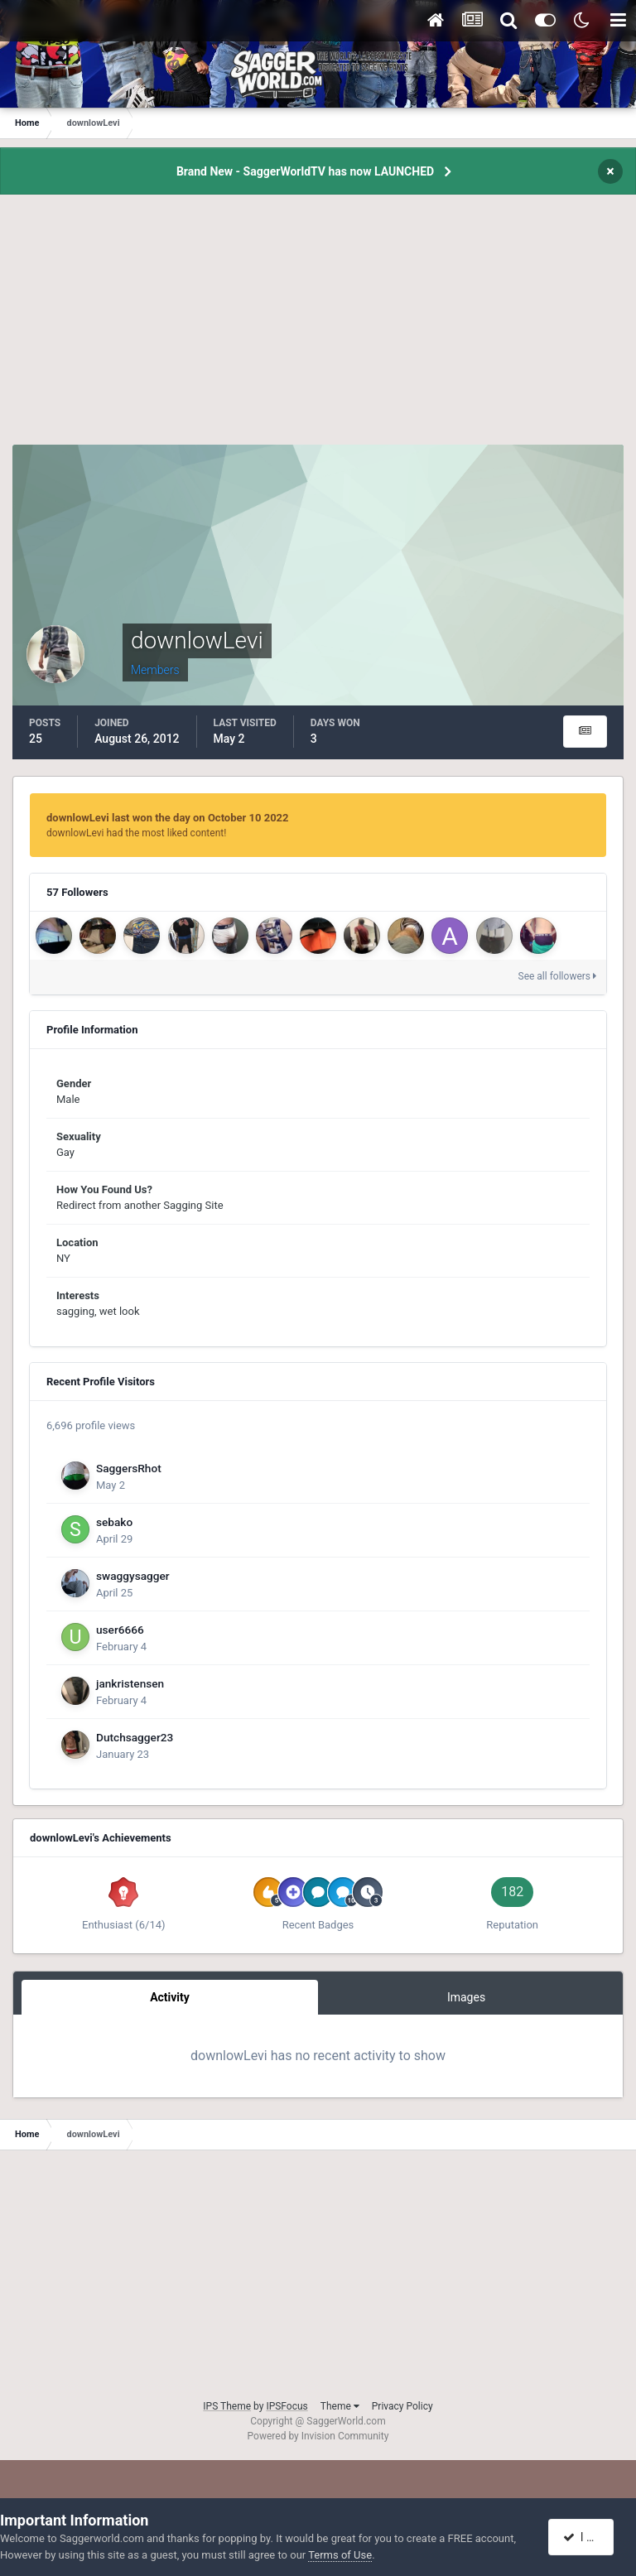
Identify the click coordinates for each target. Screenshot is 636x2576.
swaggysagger (133, 1575)
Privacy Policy (402, 2406)
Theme (339, 2406)
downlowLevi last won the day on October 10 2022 (167, 817)
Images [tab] (466, 1997)
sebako (114, 1522)
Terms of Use (340, 2555)
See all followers (557, 976)
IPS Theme (227, 2406)
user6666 (120, 1629)
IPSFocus (286, 2406)
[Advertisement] (318, 329)
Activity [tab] (170, 1997)
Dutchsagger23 (134, 1737)
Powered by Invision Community (318, 2436)
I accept (590, 2537)
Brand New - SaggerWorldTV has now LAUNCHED (305, 171)
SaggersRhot (128, 1468)
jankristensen (130, 1683)
